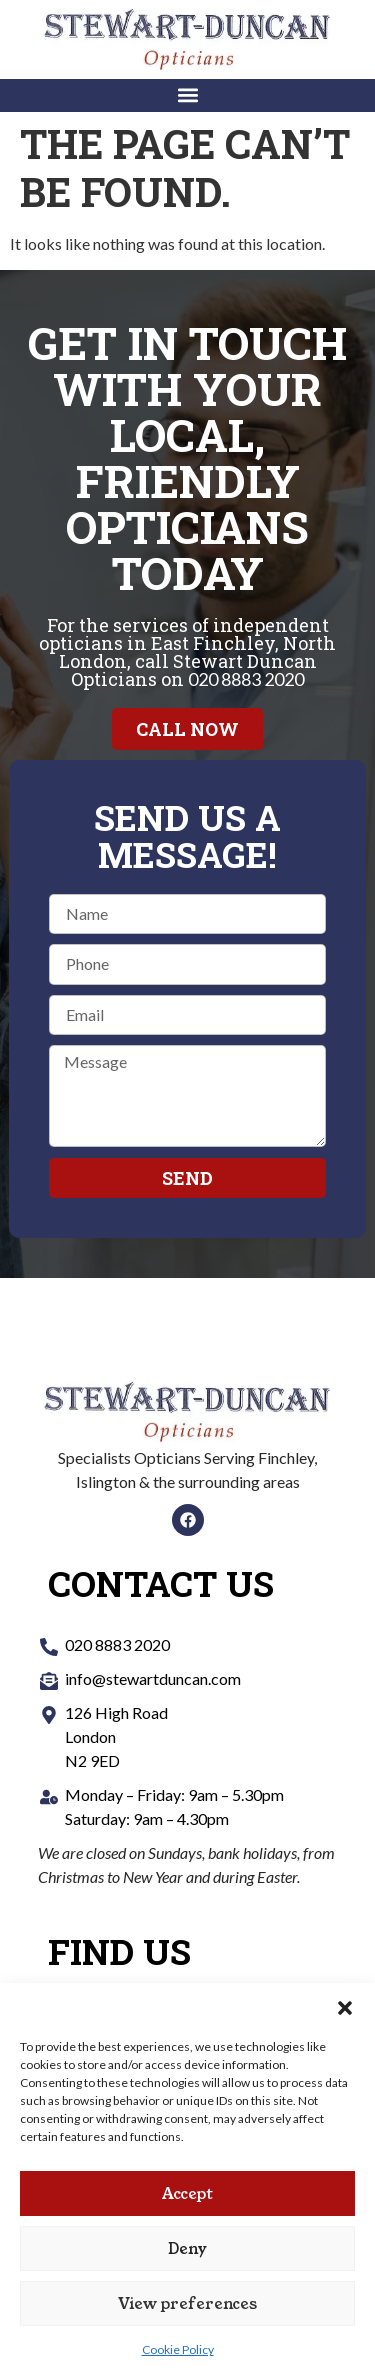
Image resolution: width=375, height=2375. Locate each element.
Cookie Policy (178, 2349)
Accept (187, 2193)
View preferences (187, 2303)
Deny (187, 2248)
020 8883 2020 (246, 679)
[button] (345, 2008)
